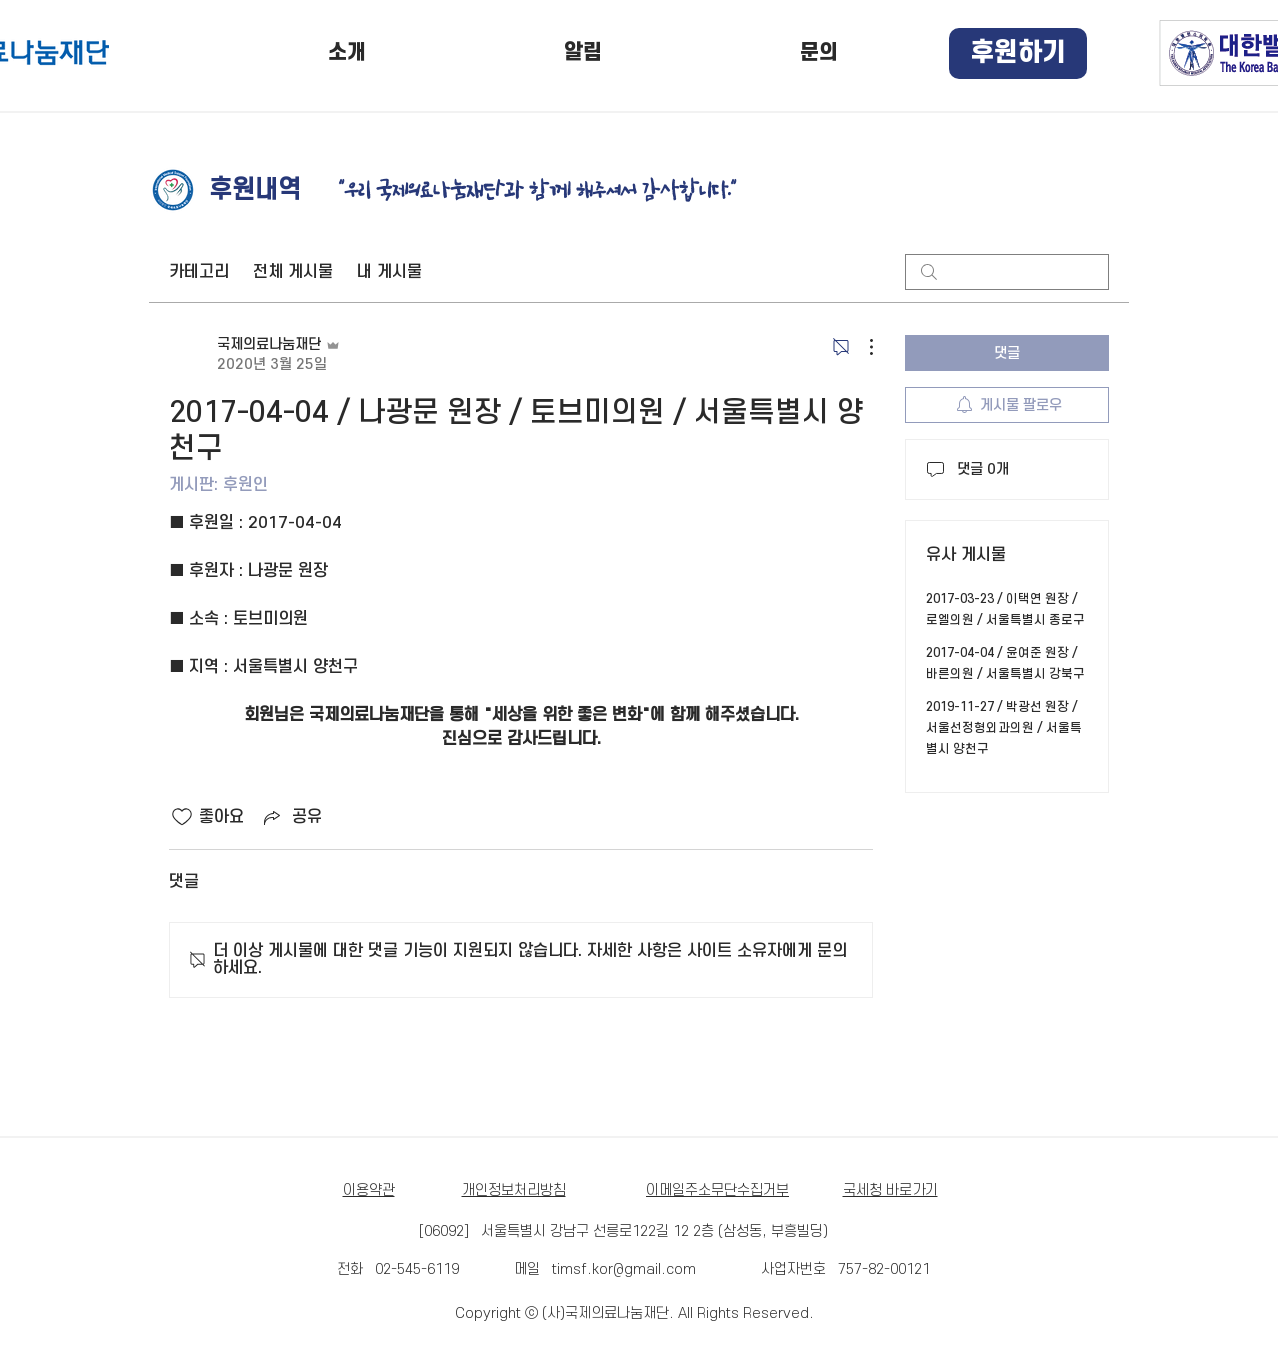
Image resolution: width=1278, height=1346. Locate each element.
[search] (1007, 272)
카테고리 (199, 272)
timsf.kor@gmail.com (624, 1269)
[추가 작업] (861, 347)
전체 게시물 (293, 272)
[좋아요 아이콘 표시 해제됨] (182, 817)
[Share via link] (291, 817)
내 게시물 (389, 272)
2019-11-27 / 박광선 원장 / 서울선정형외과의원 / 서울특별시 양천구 (1004, 728)
